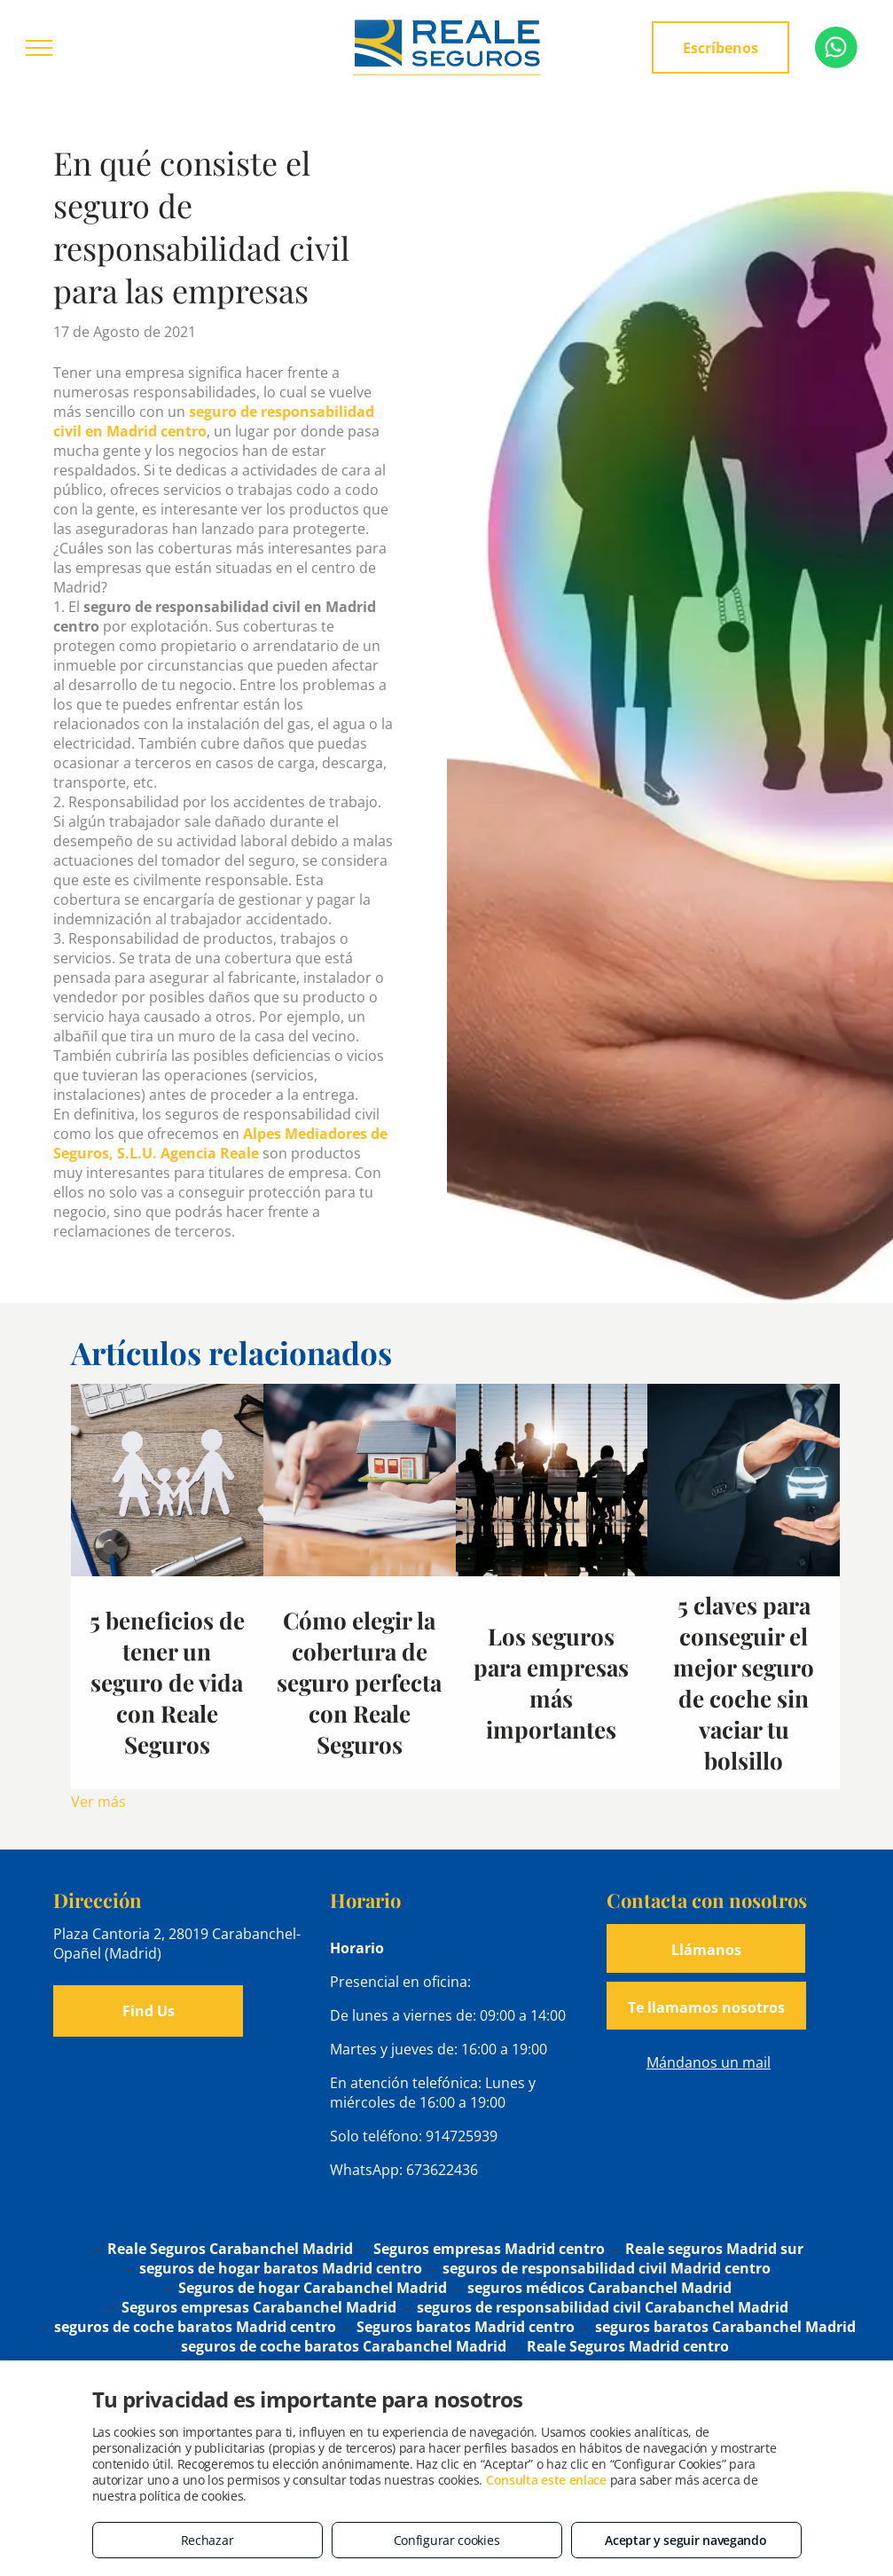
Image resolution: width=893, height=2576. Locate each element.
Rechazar (207, 2540)
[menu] (39, 48)
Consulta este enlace (546, 2479)
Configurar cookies (447, 2540)
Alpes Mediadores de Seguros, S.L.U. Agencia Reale (220, 1143)
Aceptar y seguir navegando (685, 2540)
